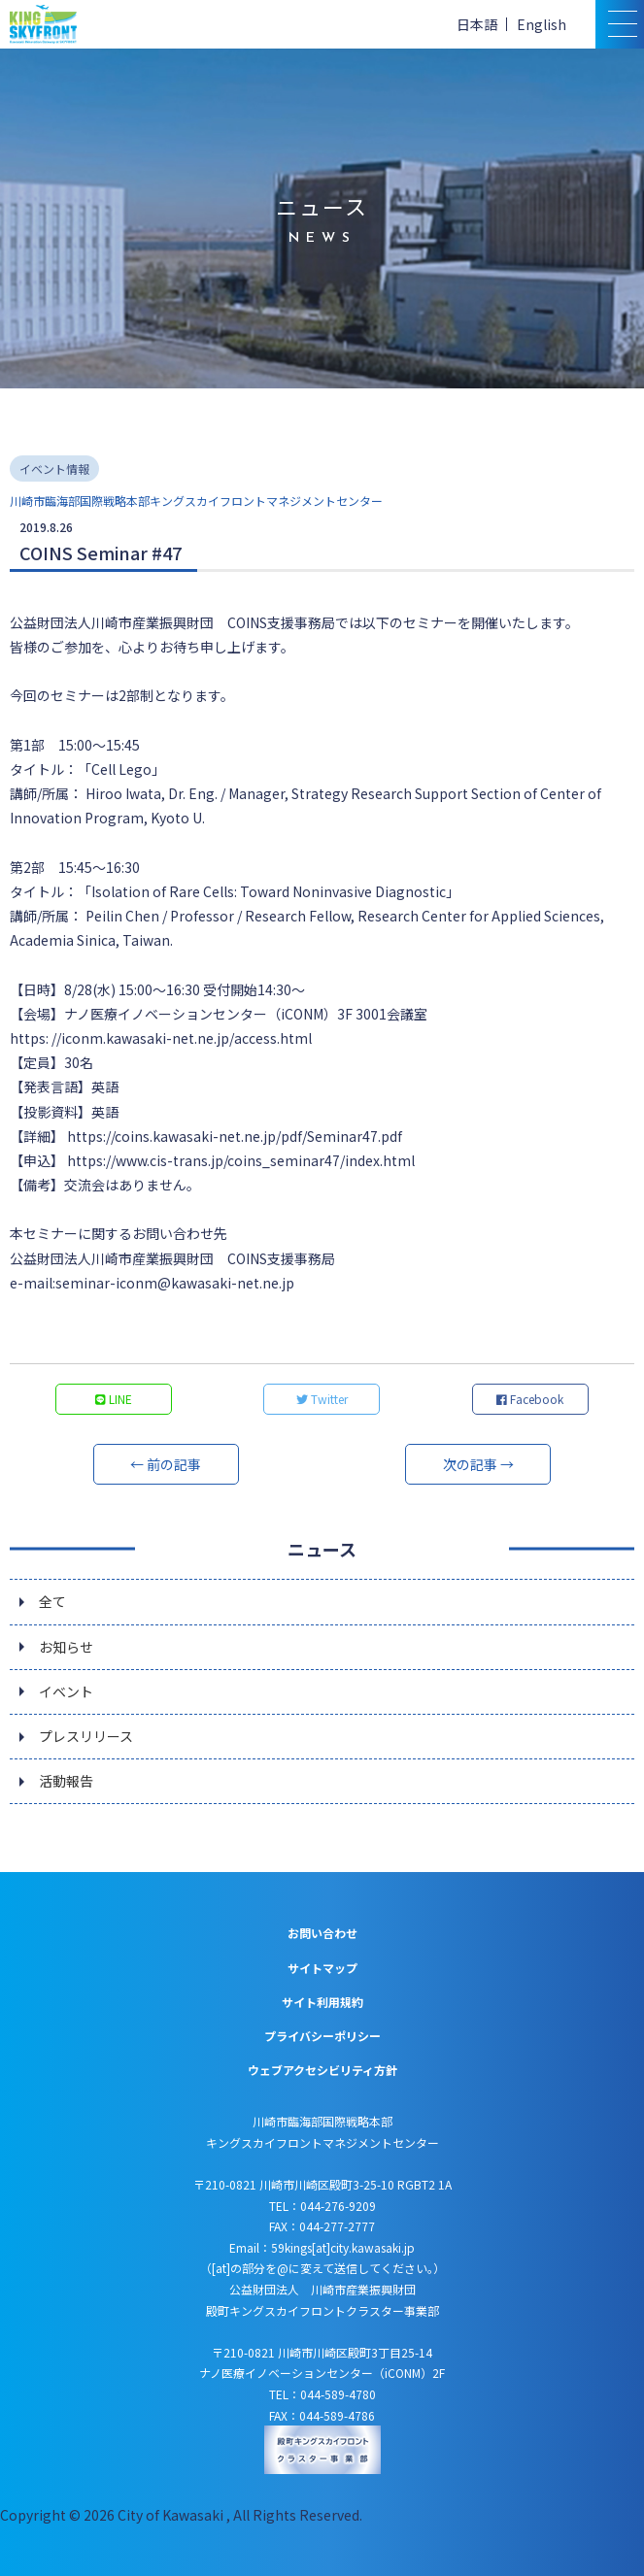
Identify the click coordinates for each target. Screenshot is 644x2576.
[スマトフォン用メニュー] (619, 24)
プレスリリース (86, 1736)
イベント (66, 1691)
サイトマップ (322, 1967)
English (541, 24)
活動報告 (66, 1780)
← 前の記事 (165, 1464)
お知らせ (66, 1646)
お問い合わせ (322, 1932)
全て (52, 1601)
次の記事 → (478, 1464)
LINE (113, 1398)
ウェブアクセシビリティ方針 (322, 2069)
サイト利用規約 (322, 2001)
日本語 (477, 24)
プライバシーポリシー (322, 2035)
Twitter (322, 1398)
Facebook (529, 1398)
